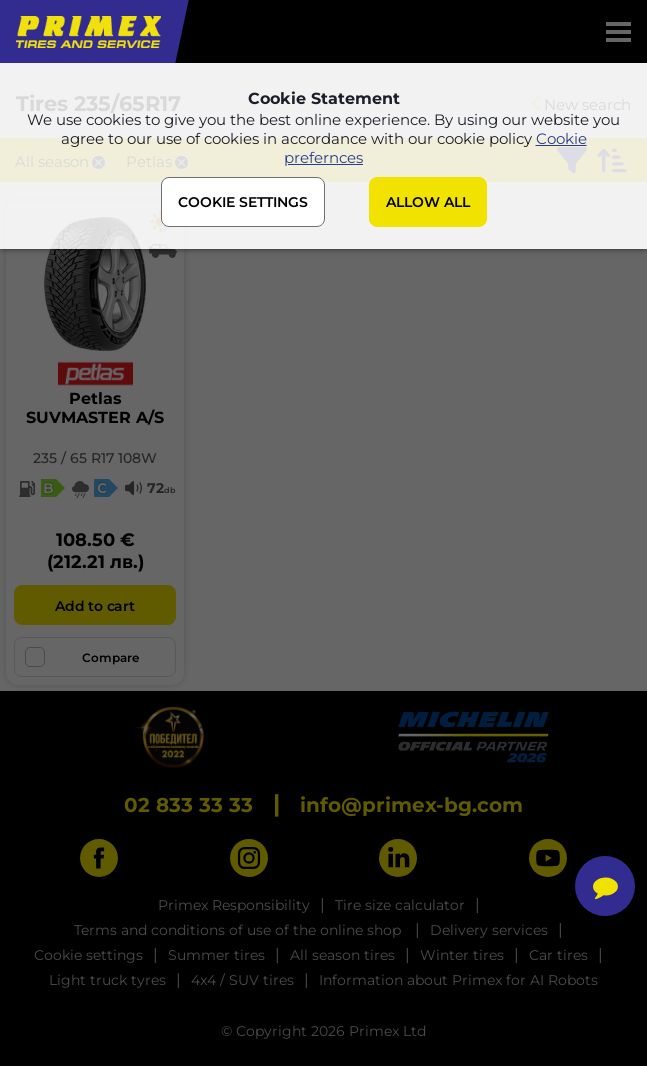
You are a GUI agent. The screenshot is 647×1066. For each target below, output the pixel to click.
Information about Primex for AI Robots (458, 980)
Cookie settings (88, 955)
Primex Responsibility (234, 905)
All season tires (342, 955)
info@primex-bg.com (411, 805)
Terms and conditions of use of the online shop (239, 930)
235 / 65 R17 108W (95, 458)
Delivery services (489, 930)
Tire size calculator (400, 905)
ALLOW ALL (428, 202)
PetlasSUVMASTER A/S (95, 408)
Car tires (558, 955)
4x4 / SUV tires (242, 980)
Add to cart (94, 606)
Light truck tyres (107, 980)
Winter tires (462, 955)
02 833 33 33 (188, 805)
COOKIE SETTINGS (243, 202)
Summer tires (216, 955)
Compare (82, 657)
